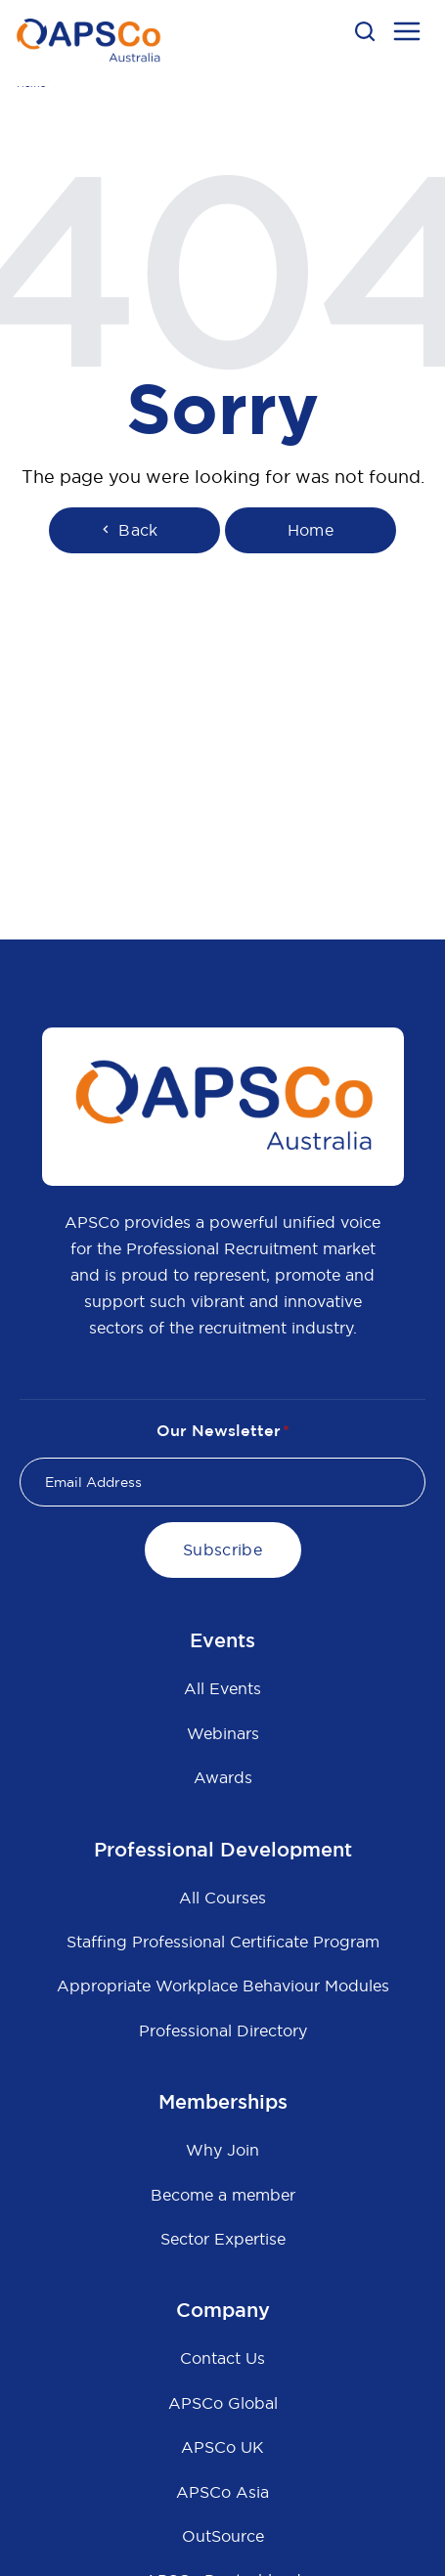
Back (128, 530)
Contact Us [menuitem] (222, 2358)
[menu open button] (406, 34)
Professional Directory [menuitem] (223, 2030)
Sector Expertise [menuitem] (223, 2239)
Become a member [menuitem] (223, 2195)
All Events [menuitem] (222, 1688)
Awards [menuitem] (223, 1777)
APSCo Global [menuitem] (223, 2403)
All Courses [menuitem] (222, 1897)
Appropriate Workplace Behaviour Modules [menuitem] (223, 1985)
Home (311, 530)
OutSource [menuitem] (223, 2536)
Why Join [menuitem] (222, 2150)
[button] (364, 31)
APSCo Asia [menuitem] (222, 2492)
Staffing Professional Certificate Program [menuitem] (223, 1941)
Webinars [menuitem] (223, 1733)
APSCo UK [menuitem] (222, 2447)
